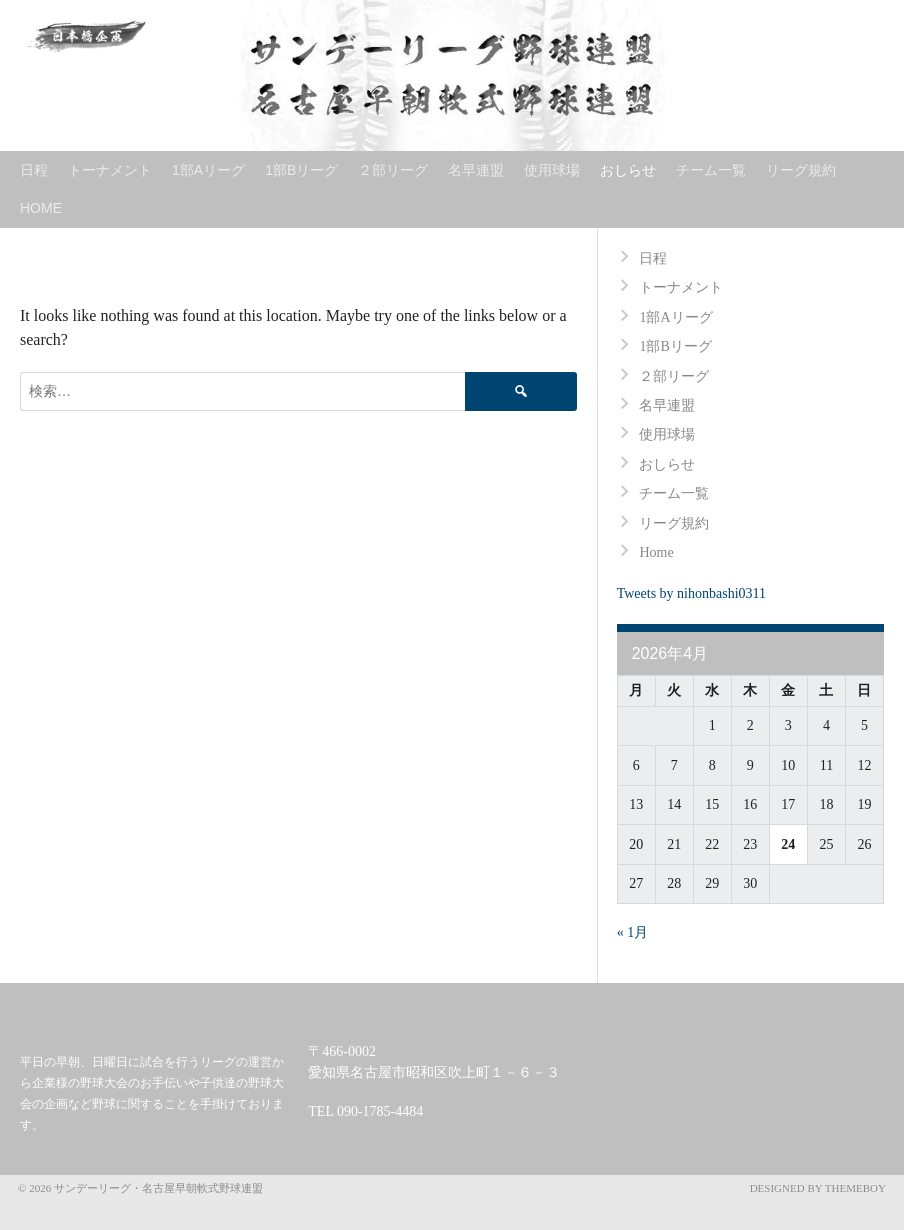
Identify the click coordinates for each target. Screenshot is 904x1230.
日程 (34, 170)
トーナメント (110, 170)
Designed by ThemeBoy (818, 1188)
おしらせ (628, 170)
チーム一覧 (711, 170)
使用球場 (552, 170)
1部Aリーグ (208, 170)
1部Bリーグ (301, 170)
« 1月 (633, 932)
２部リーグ (393, 170)
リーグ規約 (801, 170)
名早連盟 (476, 170)
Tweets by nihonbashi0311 (691, 593)
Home (41, 208)
